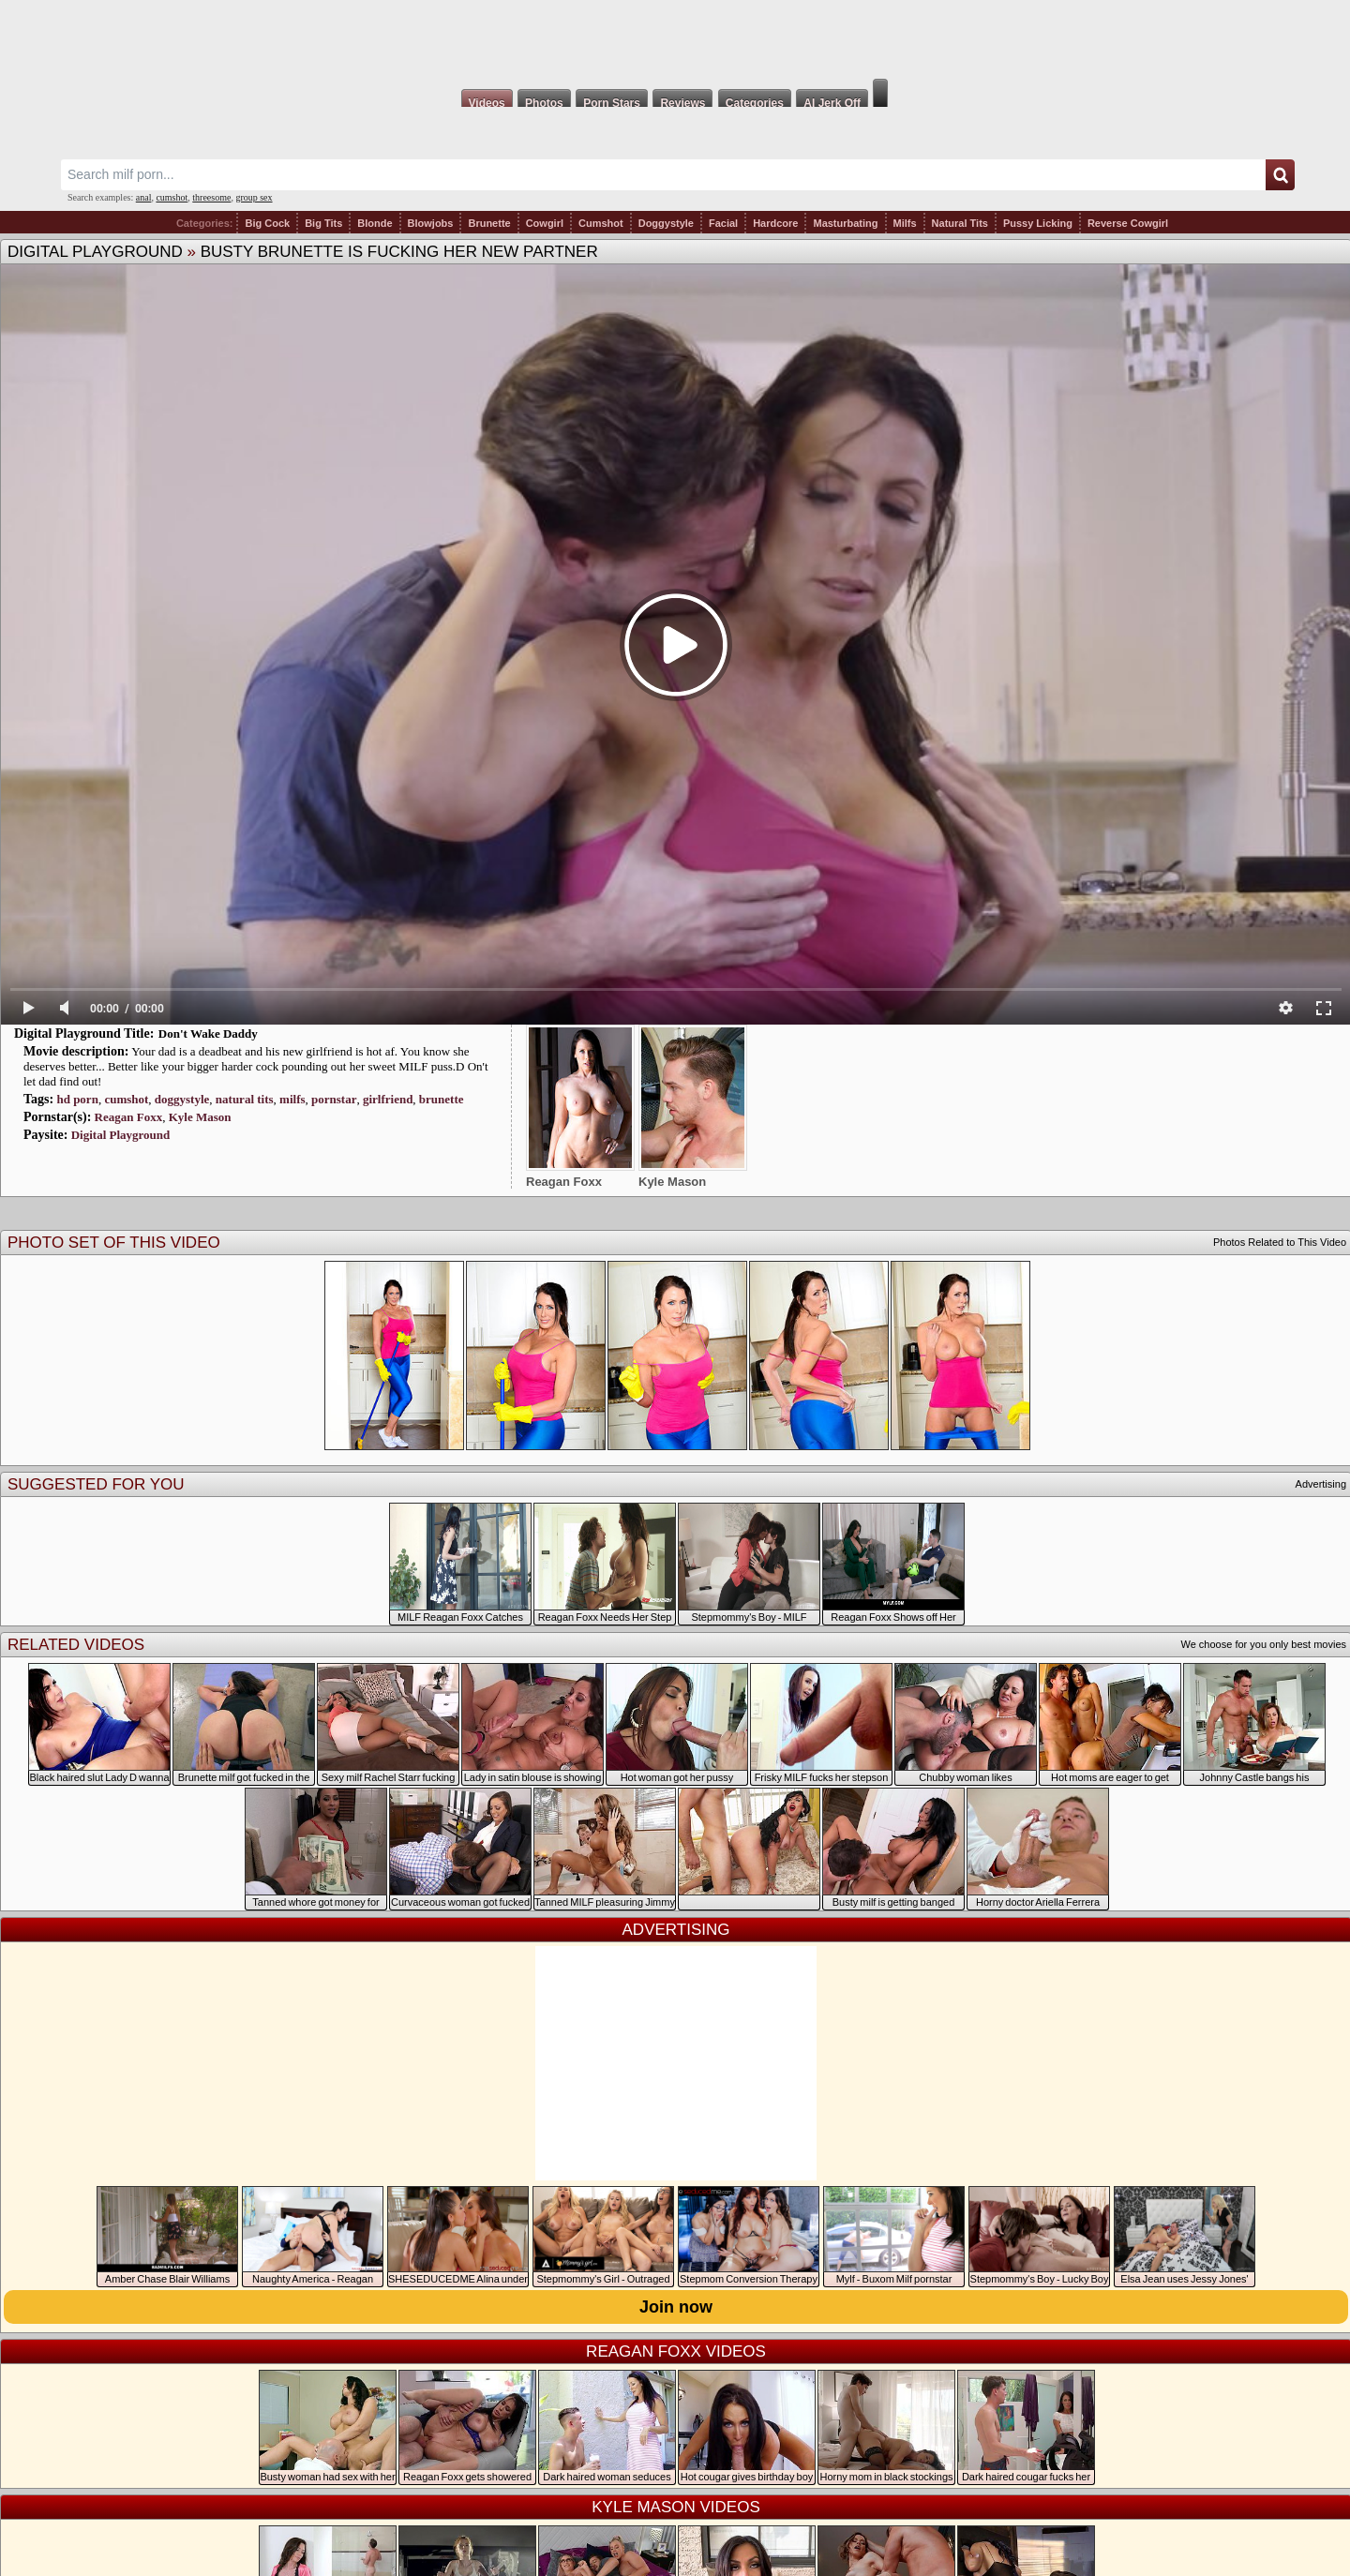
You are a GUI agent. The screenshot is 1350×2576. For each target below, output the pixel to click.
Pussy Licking (1037, 223)
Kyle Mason (200, 1117)
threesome (211, 197)
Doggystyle (666, 223)
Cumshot (600, 223)
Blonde (374, 223)
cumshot (172, 197)
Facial (723, 223)
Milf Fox (675, 39)
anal (144, 197)
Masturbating (845, 223)
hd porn (77, 1099)
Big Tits (323, 223)
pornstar (333, 1099)
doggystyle (182, 1099)
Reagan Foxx (129, 1117)
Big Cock (267, 223)
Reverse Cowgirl (1128, 223)
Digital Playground (95, 252)
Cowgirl (544, 223)
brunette (441, 1099)
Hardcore (775, 223)
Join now (675, 2307)
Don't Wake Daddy (208, 1033)
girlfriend (387, 1099)
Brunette (489, 223)
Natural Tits (960, 223)
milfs (292, 1099)
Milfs (905, 223)
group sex (253, 197)
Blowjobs (431, 223)
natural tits (245, 1099)
